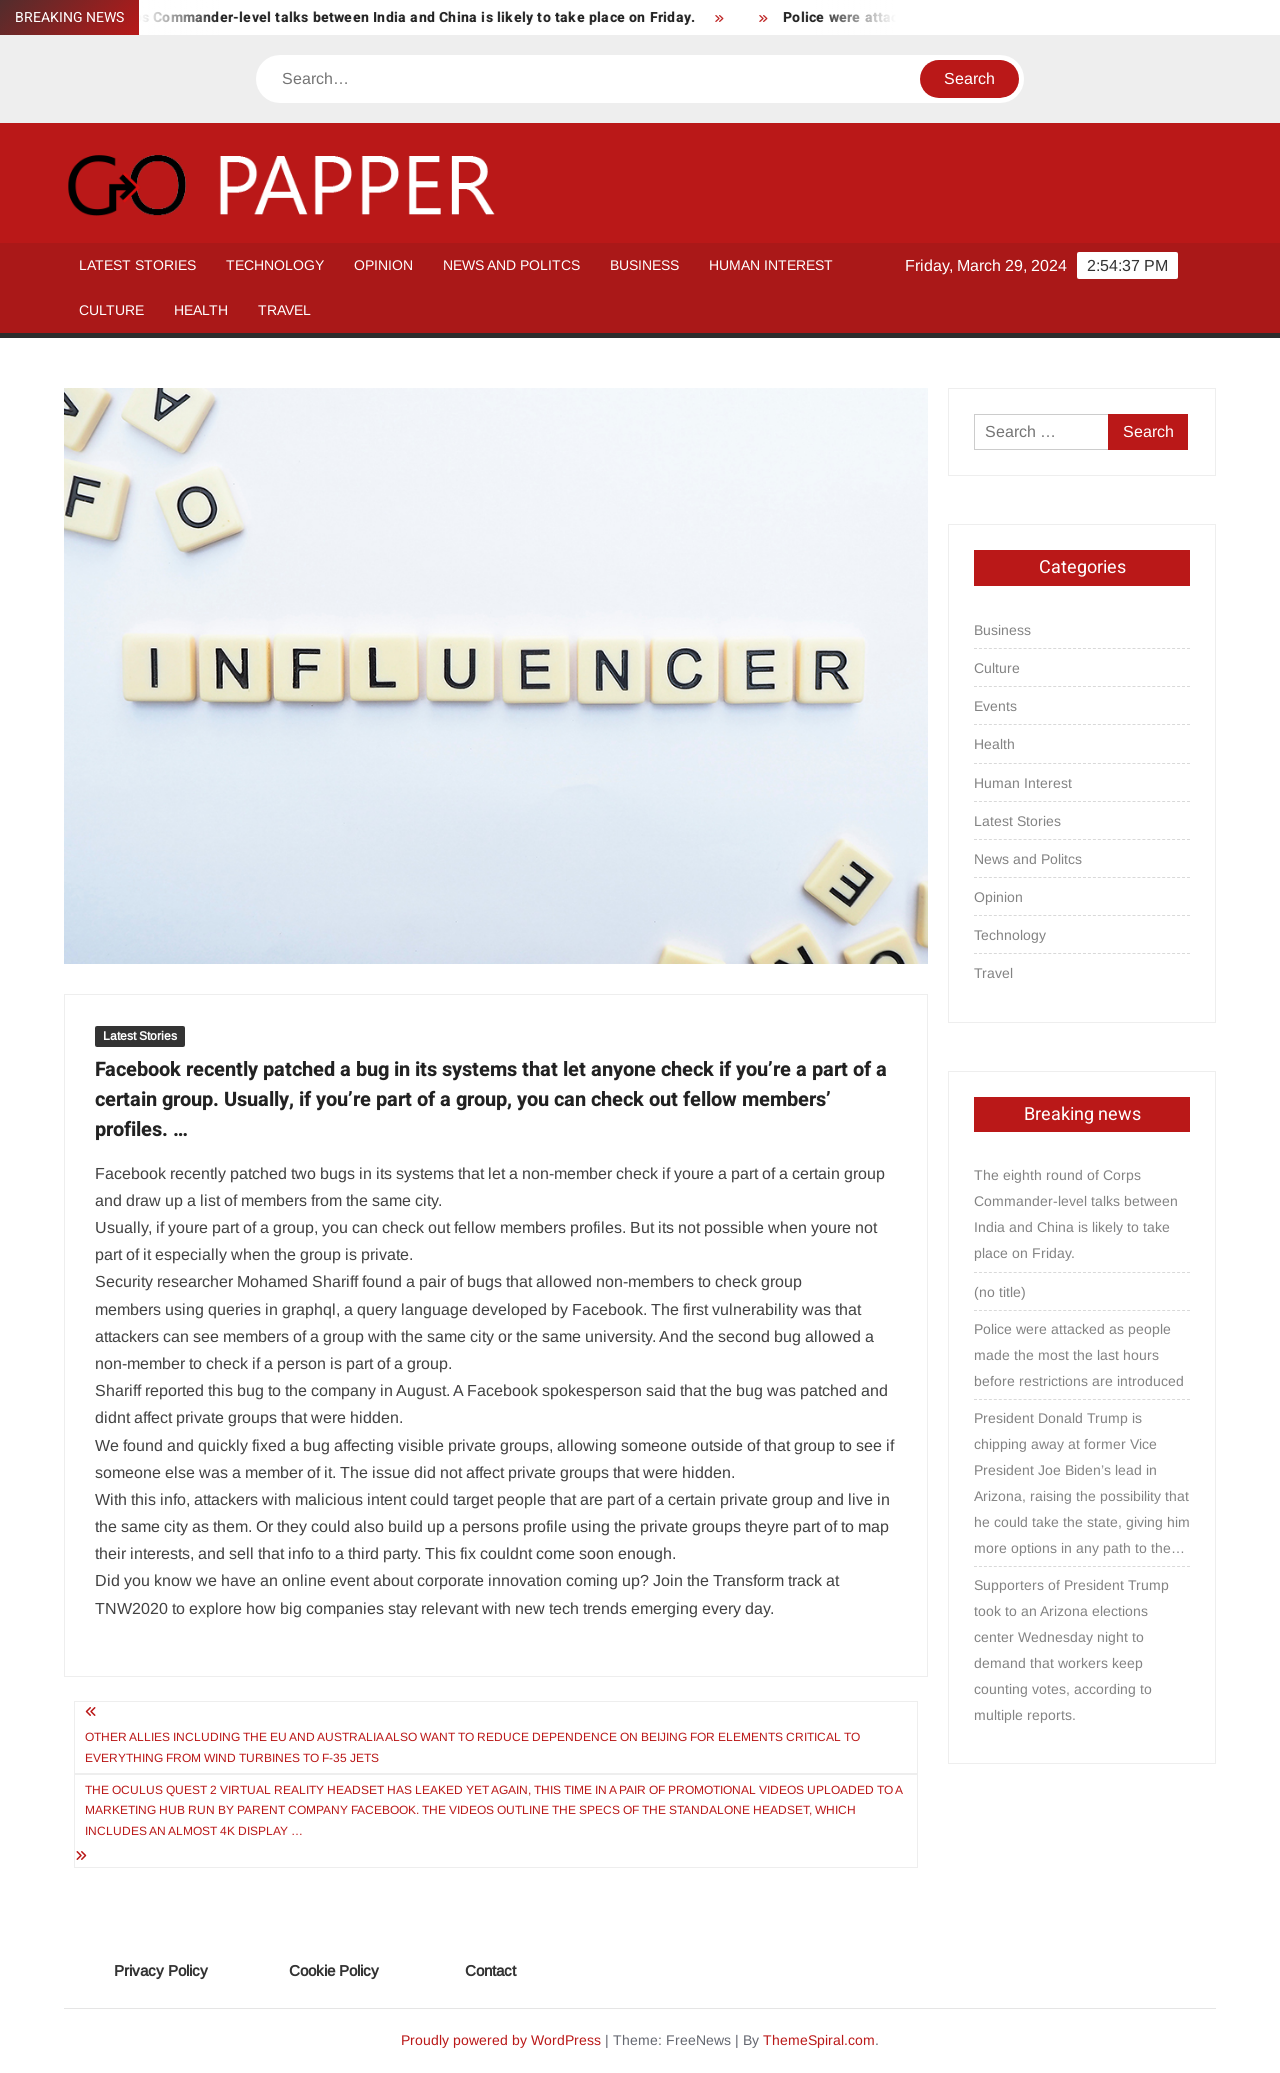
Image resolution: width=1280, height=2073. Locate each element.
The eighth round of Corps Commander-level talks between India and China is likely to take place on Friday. (1076, 1214)
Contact (490, 1970)
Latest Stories (137, 265)
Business (644, 265)
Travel (284, 310)
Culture (111, 310)
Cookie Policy (334, 1970)
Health (201, 310)
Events (995, 706)
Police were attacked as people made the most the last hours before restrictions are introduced (1079, 1355)
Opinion (383, 265)
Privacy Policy (161, 1970)
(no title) (1000, 1292)
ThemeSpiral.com (819, 2040)
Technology (275, 265)
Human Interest (771, 265)
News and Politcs (511, 265)
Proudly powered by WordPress (501, 2040)
